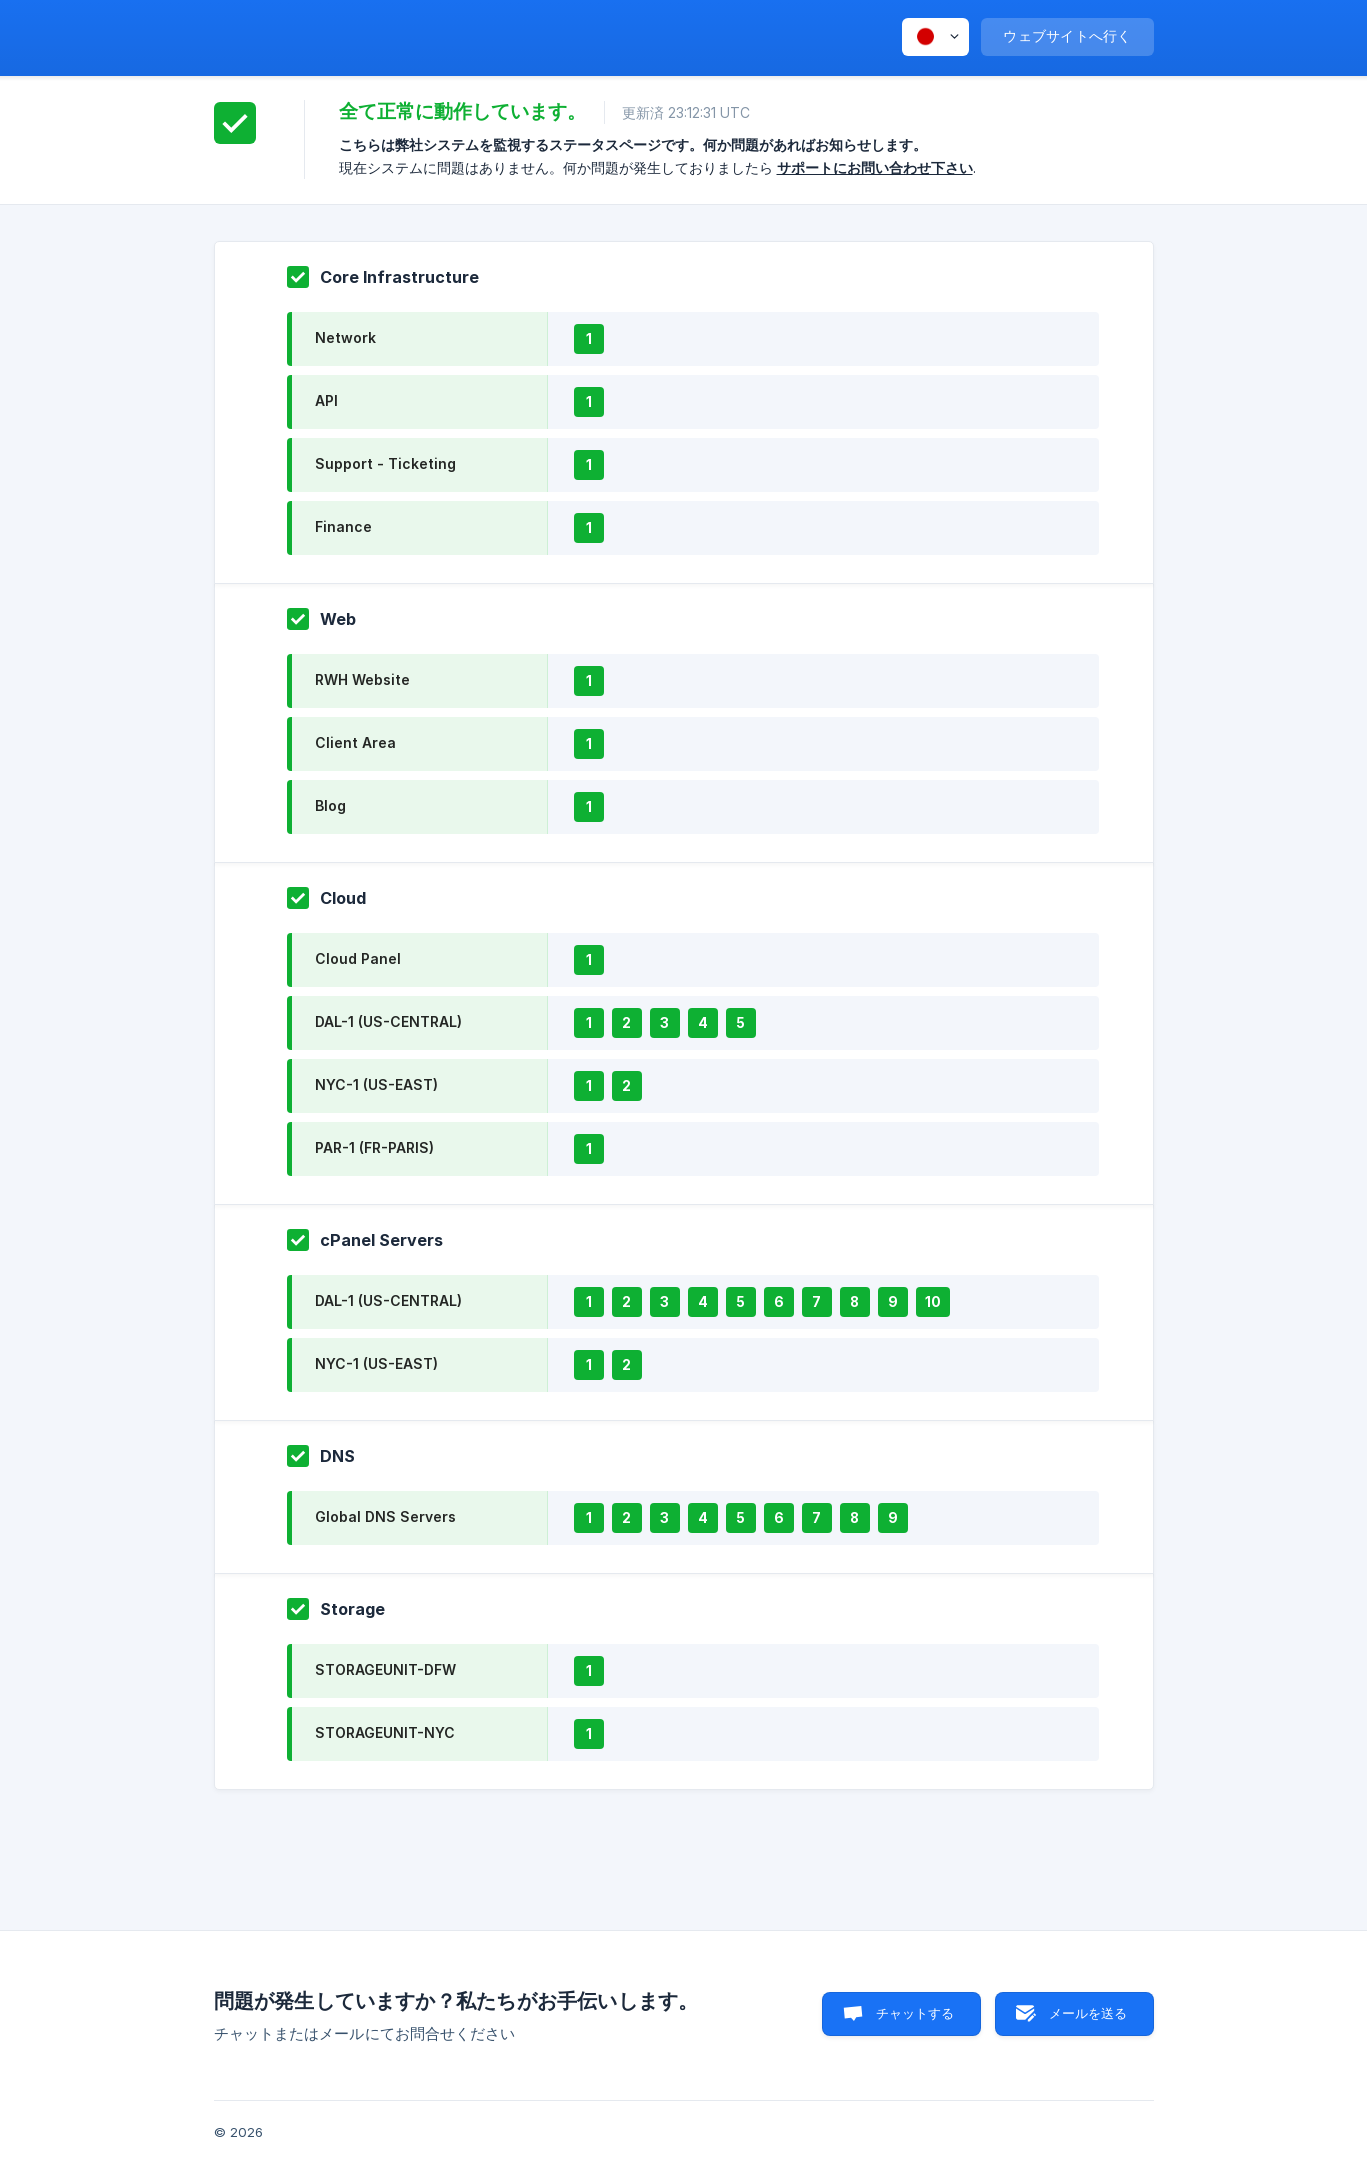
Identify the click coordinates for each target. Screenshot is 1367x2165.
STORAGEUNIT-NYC (385, 1732)
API (326, 400)
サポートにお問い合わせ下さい (875, 167)
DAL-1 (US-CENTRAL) (388, 1021)
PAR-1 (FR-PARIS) (374, 1147)
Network (345, 337)
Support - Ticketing (385, 463)
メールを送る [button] (1088, 2013)
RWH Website (362, 679)
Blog (330, 805)
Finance (343, 526)
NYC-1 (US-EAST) (376, 1084)
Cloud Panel (358, 958)
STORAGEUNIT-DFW (385, 1669)
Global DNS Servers (385, 1516)
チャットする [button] (915, 2013)
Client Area (355, 742)
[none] (935, 37)
